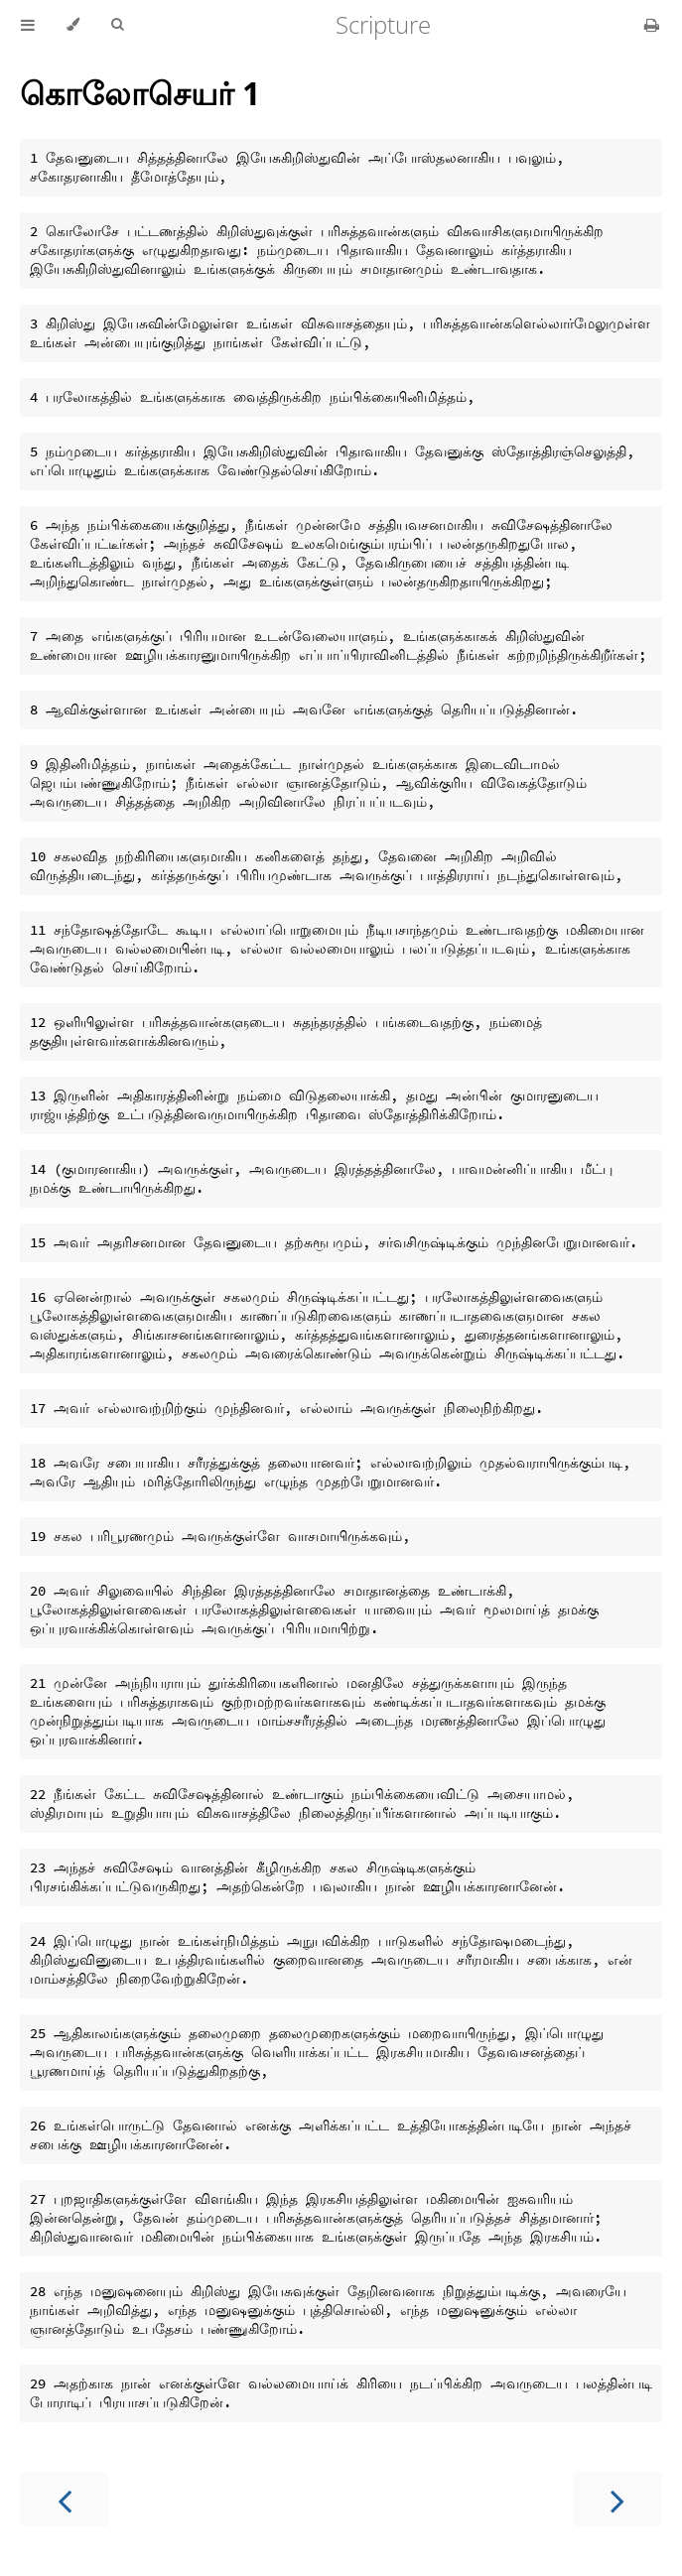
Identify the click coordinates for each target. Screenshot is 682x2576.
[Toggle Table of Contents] (28, 25)
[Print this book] (651, 25)
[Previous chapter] (64, 2499)
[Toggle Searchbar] (117, 25)
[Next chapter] (617, 2499)
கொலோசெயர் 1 (140, 92)
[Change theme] (73, 25)
